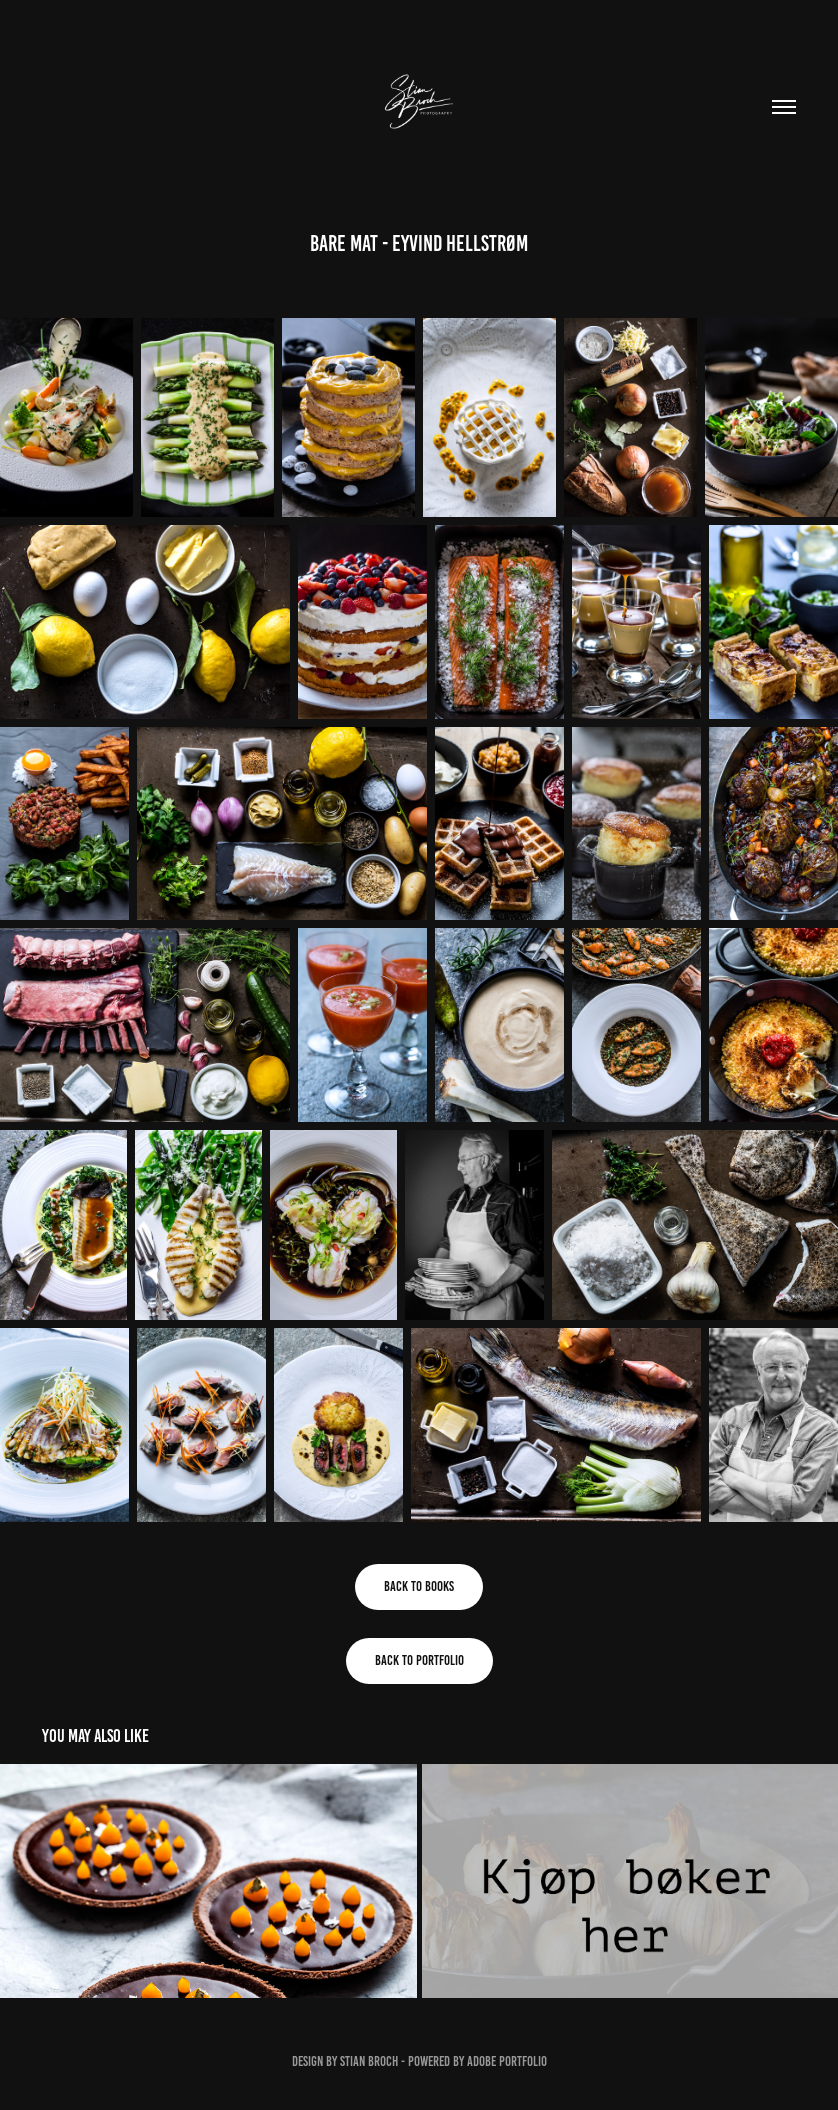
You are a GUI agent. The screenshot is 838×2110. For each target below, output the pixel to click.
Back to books (419, 1586)
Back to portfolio (419, 1660)
